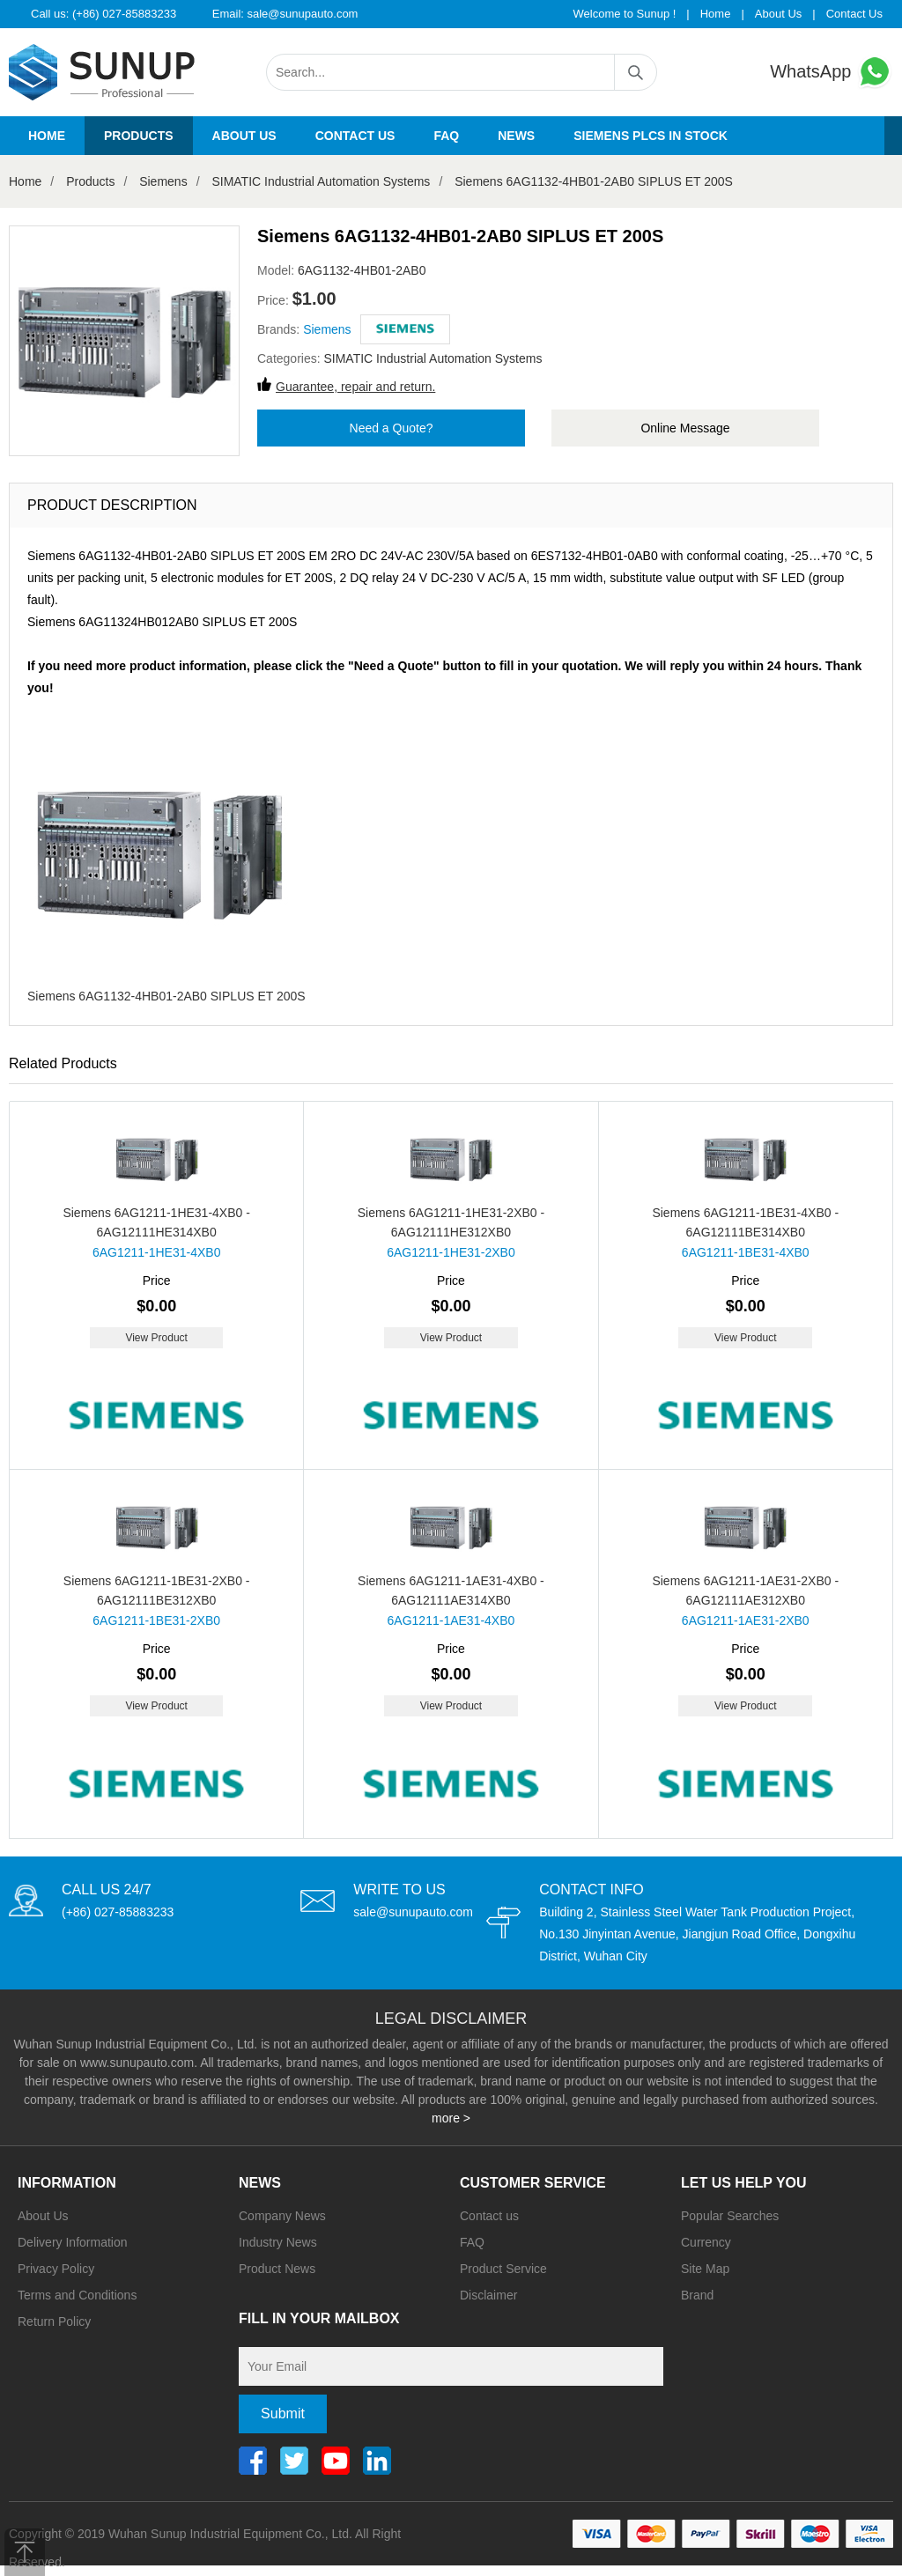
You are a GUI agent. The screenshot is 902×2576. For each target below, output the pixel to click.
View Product (156, 1338)
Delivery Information (73, 2242)
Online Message (684, 428)
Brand (697, 2295)
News (516, 136)
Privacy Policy (56, 2269)
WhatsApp (831, 72)
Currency (706, 2242)
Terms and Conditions (77, 2295)
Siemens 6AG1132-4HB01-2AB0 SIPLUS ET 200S (594, 181)
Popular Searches (730, 2216)
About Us (778, 13)
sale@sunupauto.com (303, 13)
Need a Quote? (391, 428)
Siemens (163, 181)
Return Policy (54, 2321)
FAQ (446, 136)
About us (244, 136)
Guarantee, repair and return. (355, 387)
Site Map (705, 2269)
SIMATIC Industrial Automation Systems (320, 181)
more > (451, 2118)
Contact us (355, 136)
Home (715, 13)
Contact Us (854, 13)
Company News (282, 2216)
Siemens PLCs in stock (650, 136)
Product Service (503, 2269)
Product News (277, 2269)
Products (139, 136)
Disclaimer (488, 2295)
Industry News (278, 2242)
